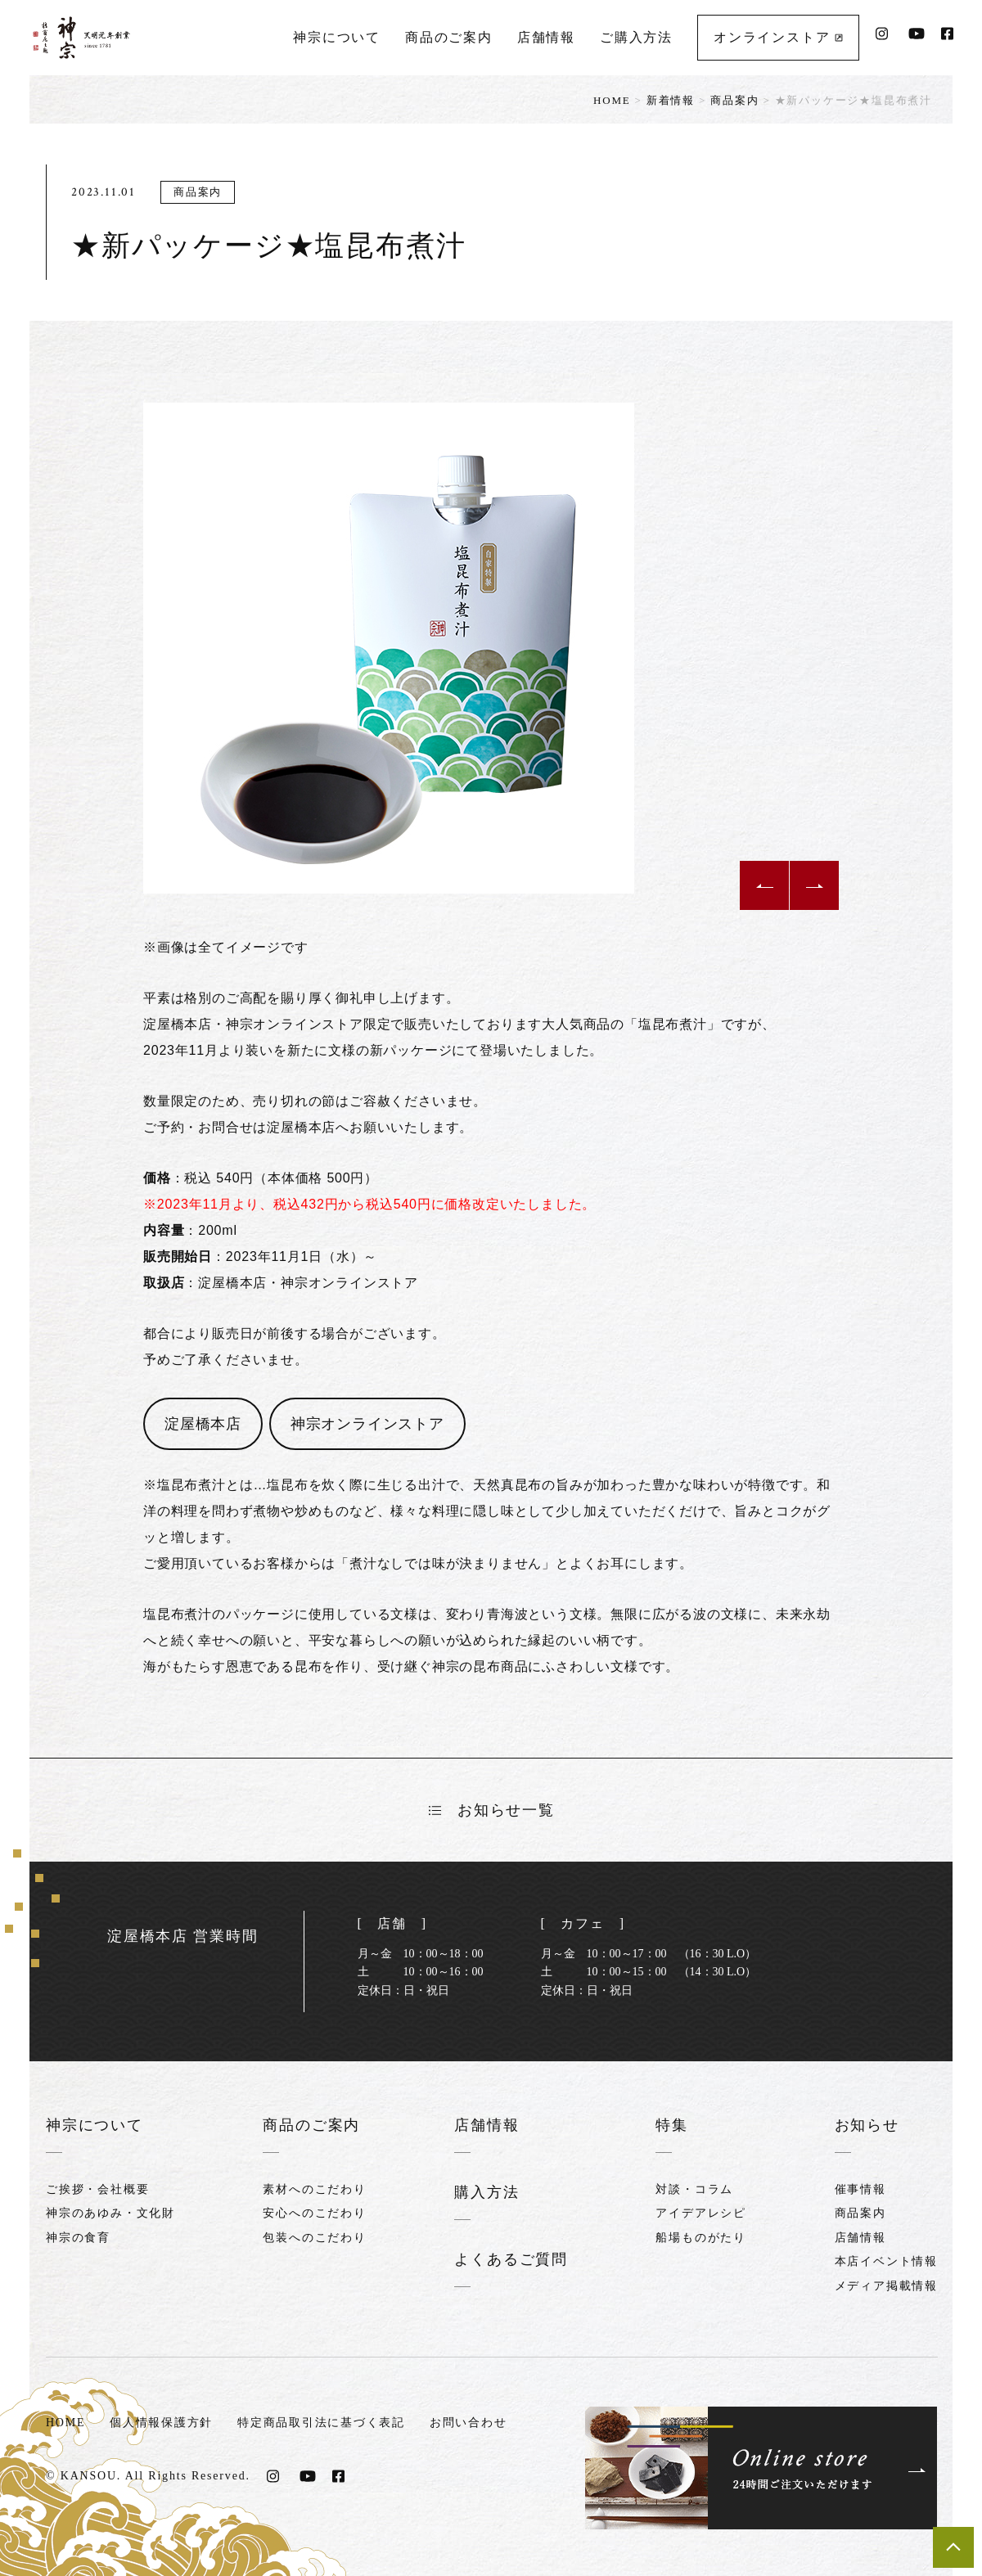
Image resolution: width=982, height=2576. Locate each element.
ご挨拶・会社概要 (97, 2188)
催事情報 (860, 2188)
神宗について (337, 37)
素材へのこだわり (314, 2188)
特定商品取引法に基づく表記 (322, 2420)
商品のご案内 (449, 37)
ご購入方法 (636, 37)
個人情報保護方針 (161, 2420)
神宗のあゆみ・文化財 (110, 2213)
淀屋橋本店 (202, 1424)
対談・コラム (694, 2188)
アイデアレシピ (700, 2213)
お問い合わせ (469, 2420)
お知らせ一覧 (492, 1810)
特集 (671, 2125)
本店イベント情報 (886, 2260)
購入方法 (486, 2191)
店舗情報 (546, 37)
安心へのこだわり (314, 2213)
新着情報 (670, 100)
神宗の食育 (78, 2237)
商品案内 (734, 100)
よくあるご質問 (511, 2257)
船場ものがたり (700, 2237)
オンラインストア (778, 37)
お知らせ (867, 2125)
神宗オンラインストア (367, 1424)
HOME (611, 100)
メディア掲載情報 (886, 2285)
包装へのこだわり (314, 2237)
